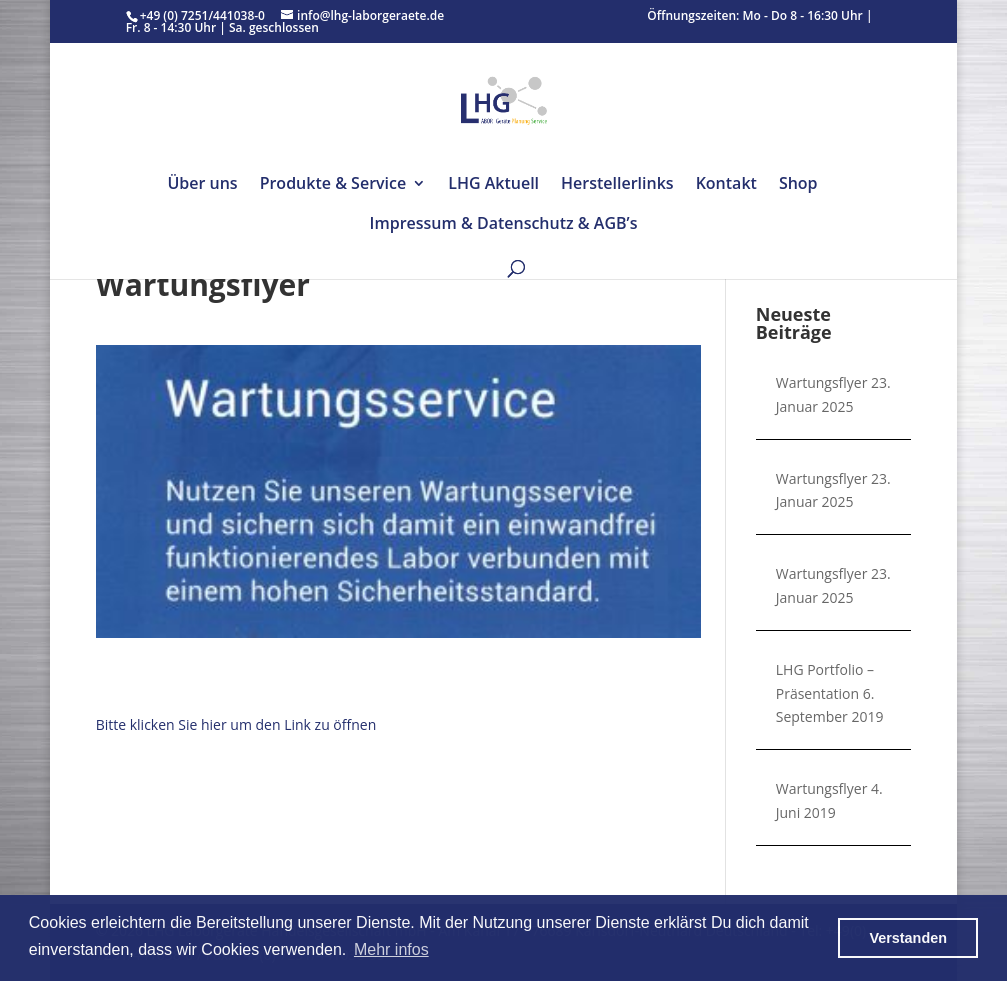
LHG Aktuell (493, 185)
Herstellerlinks (617, 185)
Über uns (202, 185)
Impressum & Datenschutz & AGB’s (504, 225)
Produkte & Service (333, 185)
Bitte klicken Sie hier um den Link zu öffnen (236, 724)
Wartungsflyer (822, 382)
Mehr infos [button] (391, 949)
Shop (798, 185)
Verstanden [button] (908, 938)
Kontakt (726, 185)
